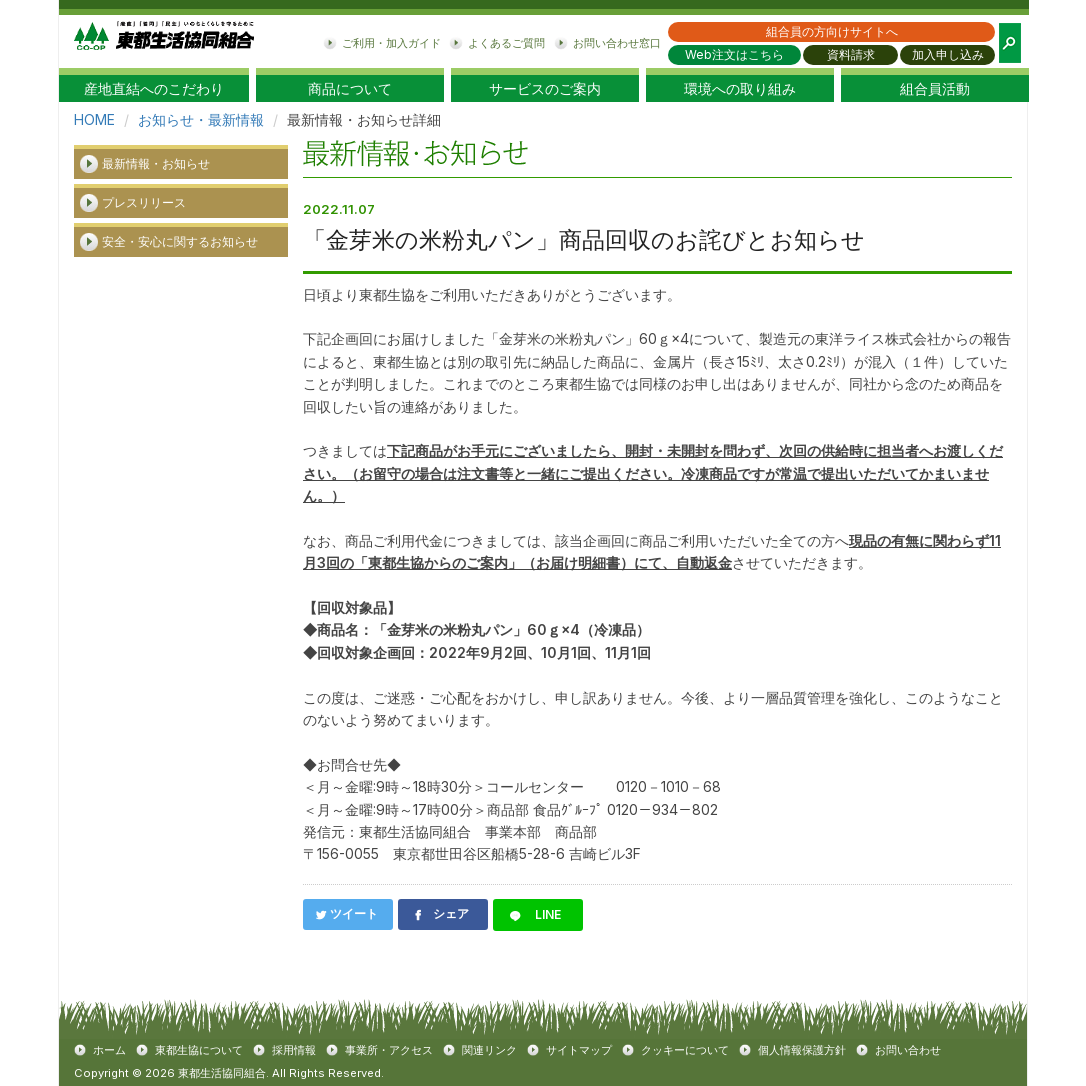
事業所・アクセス (389, 1050)
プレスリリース (144, 202)
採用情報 (294, 1050)
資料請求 (851, 54)
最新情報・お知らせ (156, 163)
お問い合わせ (908, 1050)
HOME (94, 119)
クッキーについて (685, 1050)
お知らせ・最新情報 (201, 119)
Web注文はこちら (734, 54)
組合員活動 (935, 89)
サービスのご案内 (545, 89)
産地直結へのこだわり (154, 89)
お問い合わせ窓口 (617, 43)
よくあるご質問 (506, 43)
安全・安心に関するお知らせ (180, 241)
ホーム (109, 1050)
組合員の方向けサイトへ (832, 31)
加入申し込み (948, 54)
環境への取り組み (740, 89)
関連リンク (489, 1050)
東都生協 (164, 41)
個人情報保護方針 (802, 1050)
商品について (350, 89)
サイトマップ (579, 1050)
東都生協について (199, 1050)
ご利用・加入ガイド (391, 43)
